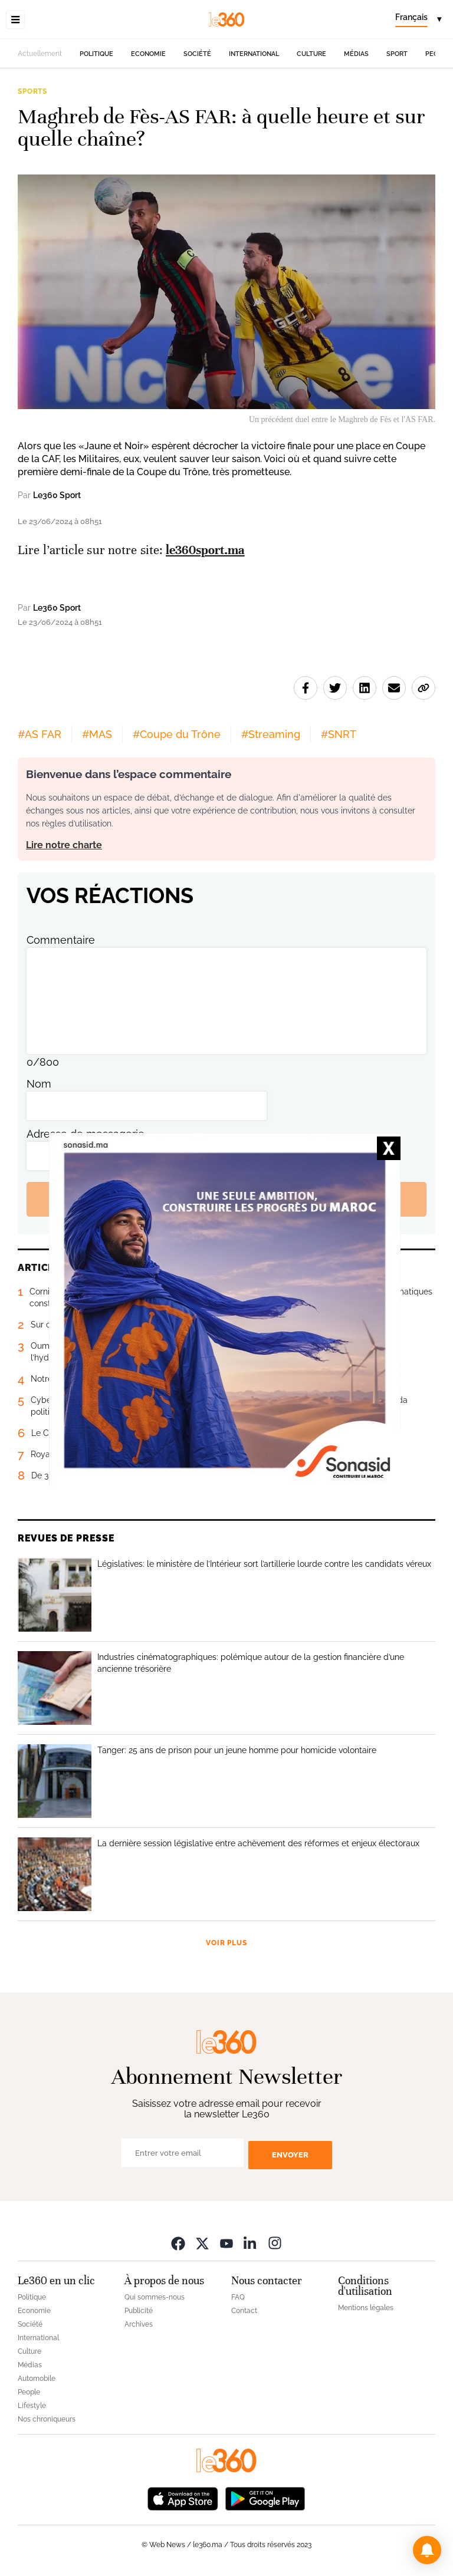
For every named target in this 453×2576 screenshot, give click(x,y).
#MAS (97, 734)
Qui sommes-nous (154, 2297)
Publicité (138, 2311)
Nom (39, 1084)
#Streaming (270, 734)
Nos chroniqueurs (47, 2419)
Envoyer (290, 2154)
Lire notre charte (64, 845)
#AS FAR (39, 734)
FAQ (238, 2297)
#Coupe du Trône (177, 734)
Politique (96, 54)
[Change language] (418, 19)
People (29, 2392)
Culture (311, 54)
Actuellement (40, 54)
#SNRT (338, 734)
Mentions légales (365, 2308)
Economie (148, 54)
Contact (244, 2311)
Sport (397, 54)
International (254, 54)
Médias (356, 54)
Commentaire (61, 940)
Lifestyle (32, 2406)
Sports (32, 91)
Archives (138, 2324)
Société (197, 54)
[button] (427, 2550)
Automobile (36, 2378)
